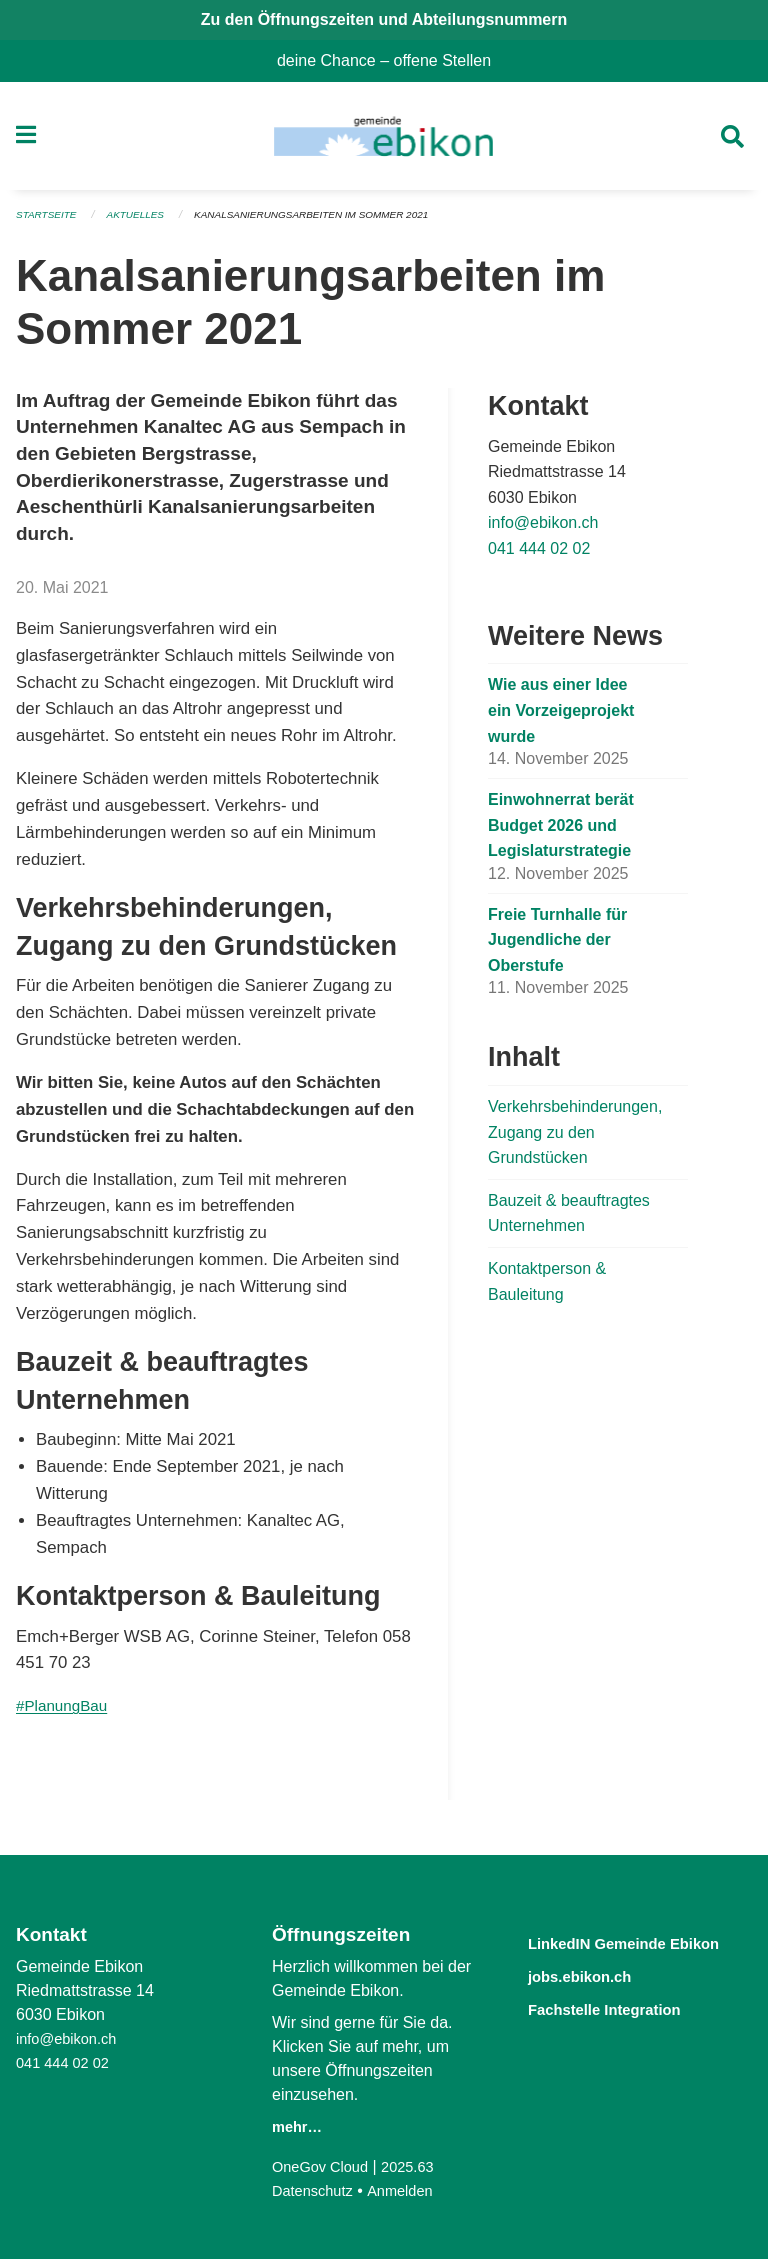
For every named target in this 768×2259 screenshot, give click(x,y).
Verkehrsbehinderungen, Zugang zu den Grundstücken (575, 1138)
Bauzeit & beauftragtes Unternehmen (569, 1219)
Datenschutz (316, 2190)
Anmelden (411, 2190)
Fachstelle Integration (626, 2030)
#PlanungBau (66, 1712)
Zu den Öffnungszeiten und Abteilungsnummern (384, 19)
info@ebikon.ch (543, 529)
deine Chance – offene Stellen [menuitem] (392, 60)
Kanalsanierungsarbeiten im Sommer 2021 (336, 222)
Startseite (49, 222)
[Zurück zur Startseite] (383, 140)
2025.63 (420, 2166)
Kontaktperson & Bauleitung (547, 1287)
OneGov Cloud (325, 2166)
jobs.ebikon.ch (594, 1998)
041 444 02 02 (539, 555)
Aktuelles (145, 222)
